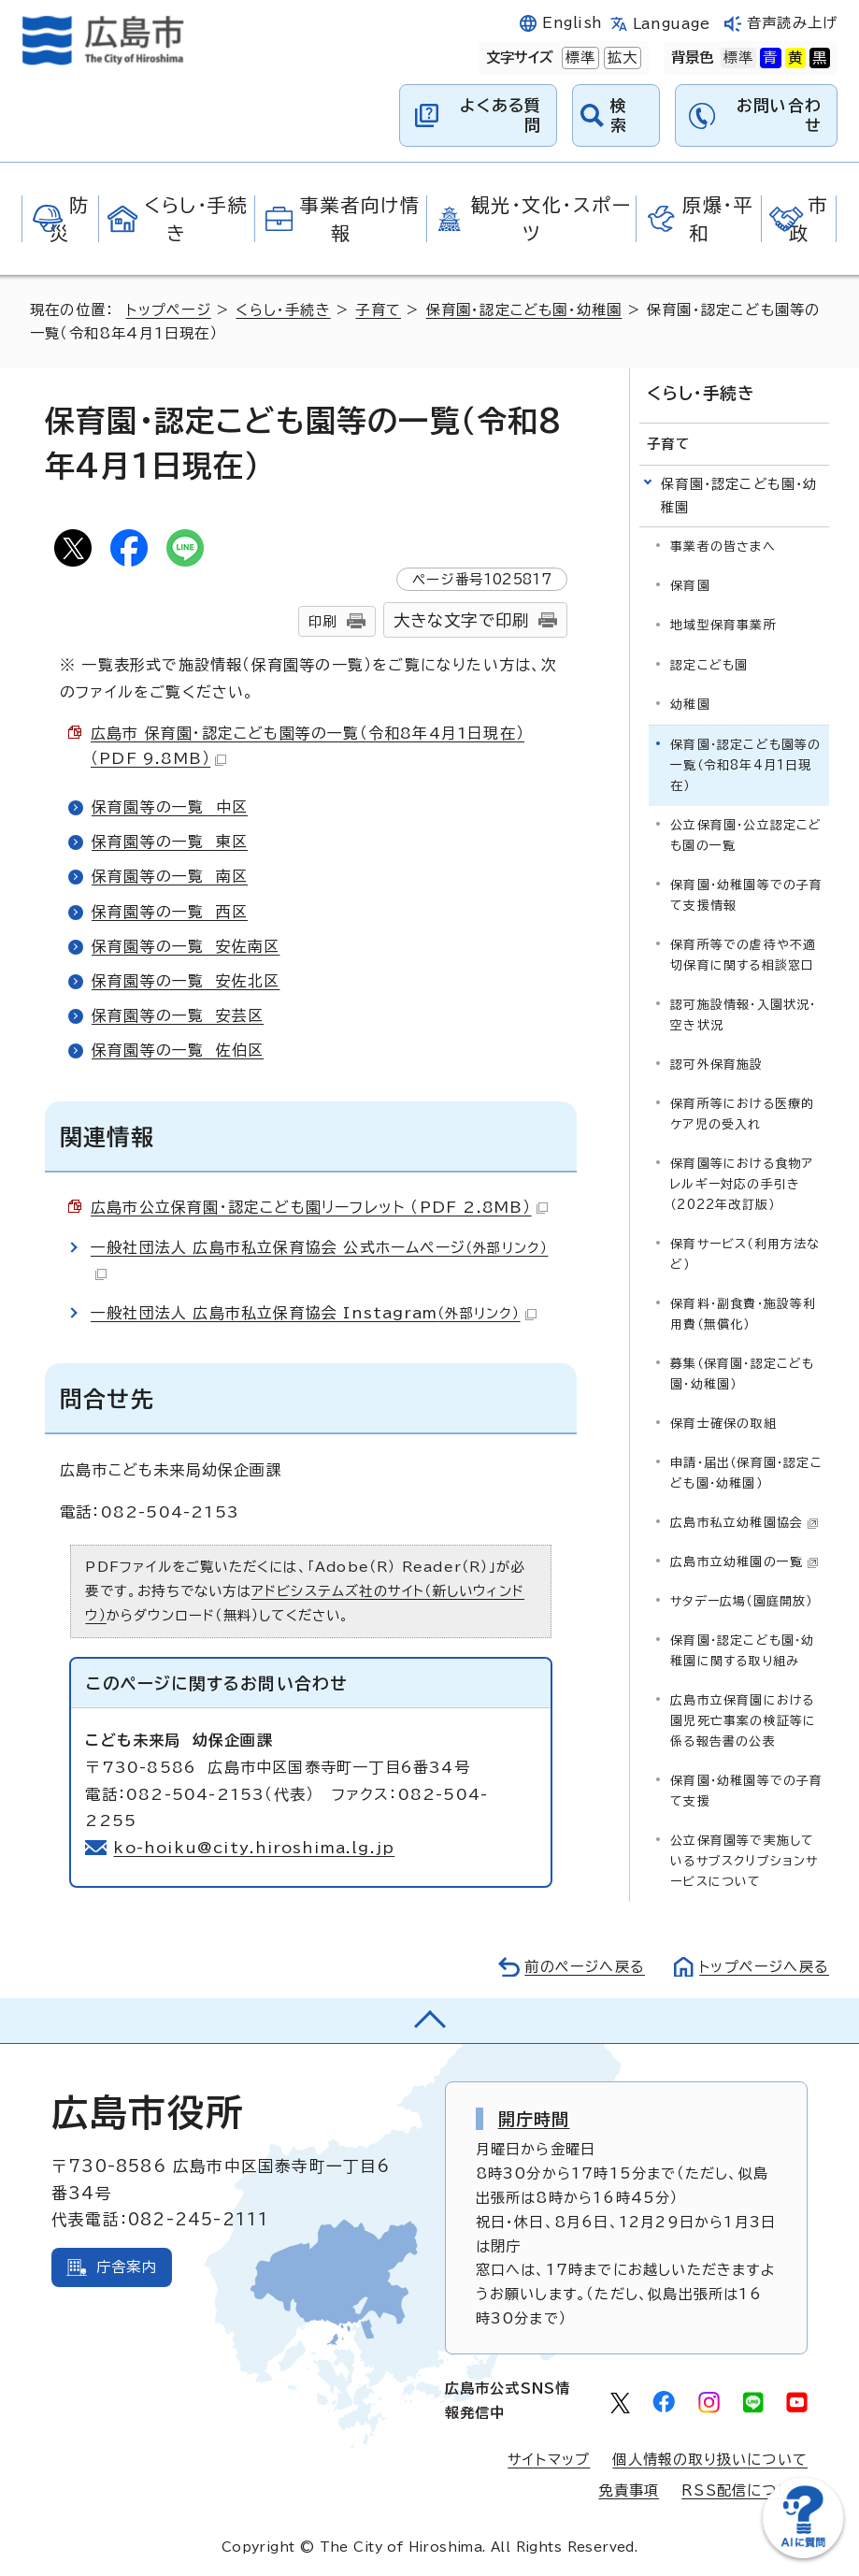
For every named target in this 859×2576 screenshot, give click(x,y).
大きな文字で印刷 (462, 620)
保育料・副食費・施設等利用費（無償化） (743, 1313)
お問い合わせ (779, 114)
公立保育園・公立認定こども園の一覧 (746, 834)
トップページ (168, 310)
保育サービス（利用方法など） (745, 1253)
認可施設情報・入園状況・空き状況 (743, 1014)
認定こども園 (709, 664)
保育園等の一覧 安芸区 (178, 1015)
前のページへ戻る (583, 1967)
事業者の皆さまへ (723, 546)
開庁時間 (534, 2118)
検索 (618, 114)
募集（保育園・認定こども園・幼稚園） (742, 1374)
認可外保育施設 (716, 1064)
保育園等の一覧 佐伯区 (178, 1050)
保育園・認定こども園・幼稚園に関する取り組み (742, 1650)
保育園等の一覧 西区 (170, 911)
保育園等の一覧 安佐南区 (185, 946)
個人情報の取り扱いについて (710, 2460)
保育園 (690, 586)
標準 (578, 58)
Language (671, 24)
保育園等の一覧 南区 (170, 876)
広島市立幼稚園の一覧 (744, 1562)
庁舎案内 (126, 2267)
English (572, 23)
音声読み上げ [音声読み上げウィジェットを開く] (792, 23)
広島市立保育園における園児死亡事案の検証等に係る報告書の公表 (743, 1721)
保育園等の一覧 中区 (170, 806)
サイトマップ (549, 2460)
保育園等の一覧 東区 (170, 841)
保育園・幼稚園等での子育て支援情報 (746, 894)
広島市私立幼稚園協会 (744, 1523)
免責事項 (628, 2490)
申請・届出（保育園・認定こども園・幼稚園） (746, 1473)
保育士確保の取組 (723, 1424)
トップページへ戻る (763, 1967)
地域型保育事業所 (723, 625)
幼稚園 (690, 704)
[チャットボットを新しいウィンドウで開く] (803, 2554)
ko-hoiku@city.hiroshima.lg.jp (254, 1847)
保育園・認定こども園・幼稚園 (524, 310)
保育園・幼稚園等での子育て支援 (746, 1791)
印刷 (322, 621)
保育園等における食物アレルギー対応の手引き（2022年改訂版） (741, 1183)
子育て (378, 310)
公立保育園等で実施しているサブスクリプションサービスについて (744, 1861)
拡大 (620, 58)
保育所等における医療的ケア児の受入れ (742, 1113)
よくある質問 (500, 114)
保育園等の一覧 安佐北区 (185, 980)
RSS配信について (744, 2490)
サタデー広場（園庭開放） (741, 1601)
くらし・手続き (283, 310)
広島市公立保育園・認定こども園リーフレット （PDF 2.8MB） (319, 1207)
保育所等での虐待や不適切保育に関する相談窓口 (743, 954)
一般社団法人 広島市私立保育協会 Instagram (314, 1312)
